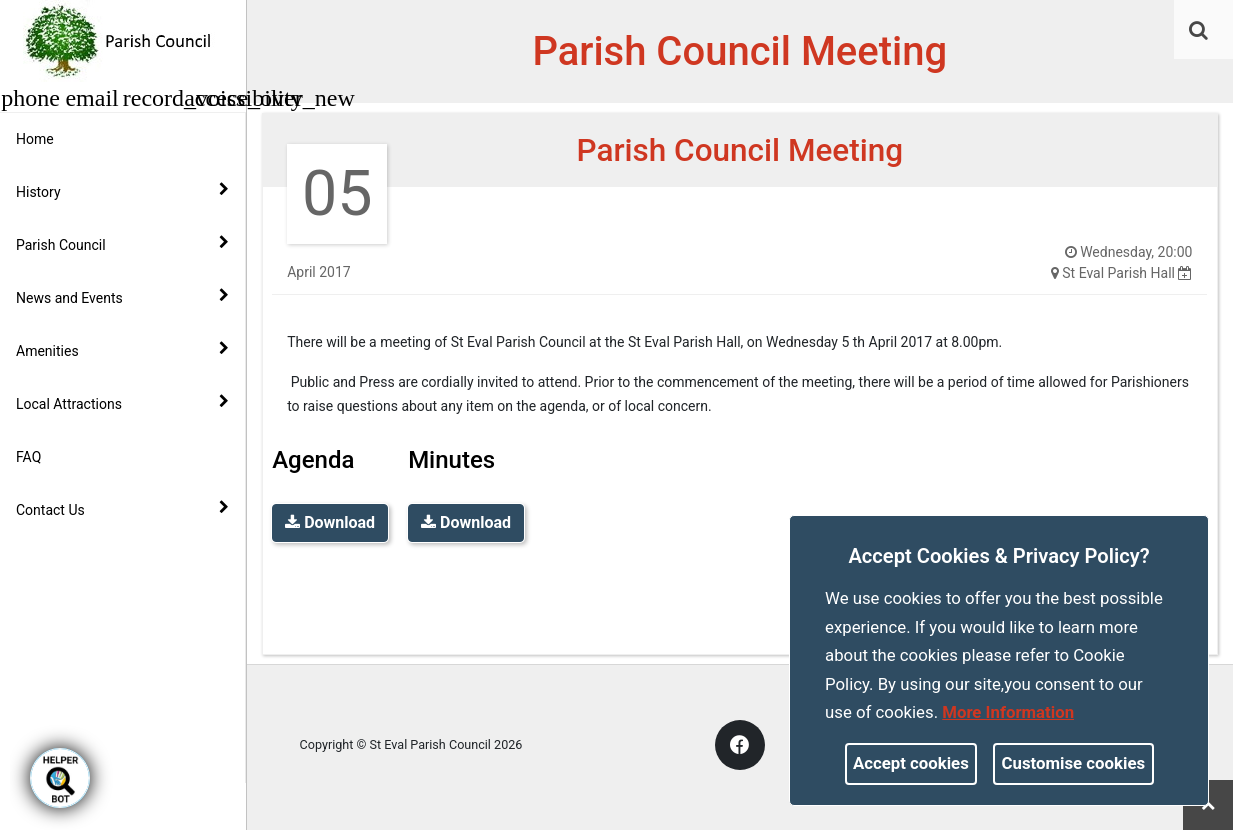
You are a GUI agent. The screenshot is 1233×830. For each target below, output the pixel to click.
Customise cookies (1074, 763)
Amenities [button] (122, 350)
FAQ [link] (28, 457)
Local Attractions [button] (122, 403)
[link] (1198, 30)
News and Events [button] (122, 297)
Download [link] (330, 522)
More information (1008, 712)
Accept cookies (911, 763)
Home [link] (35, 139)
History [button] (122, 191)
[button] (1200, 32)
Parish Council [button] (122, 244)
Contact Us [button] (122, 509)
